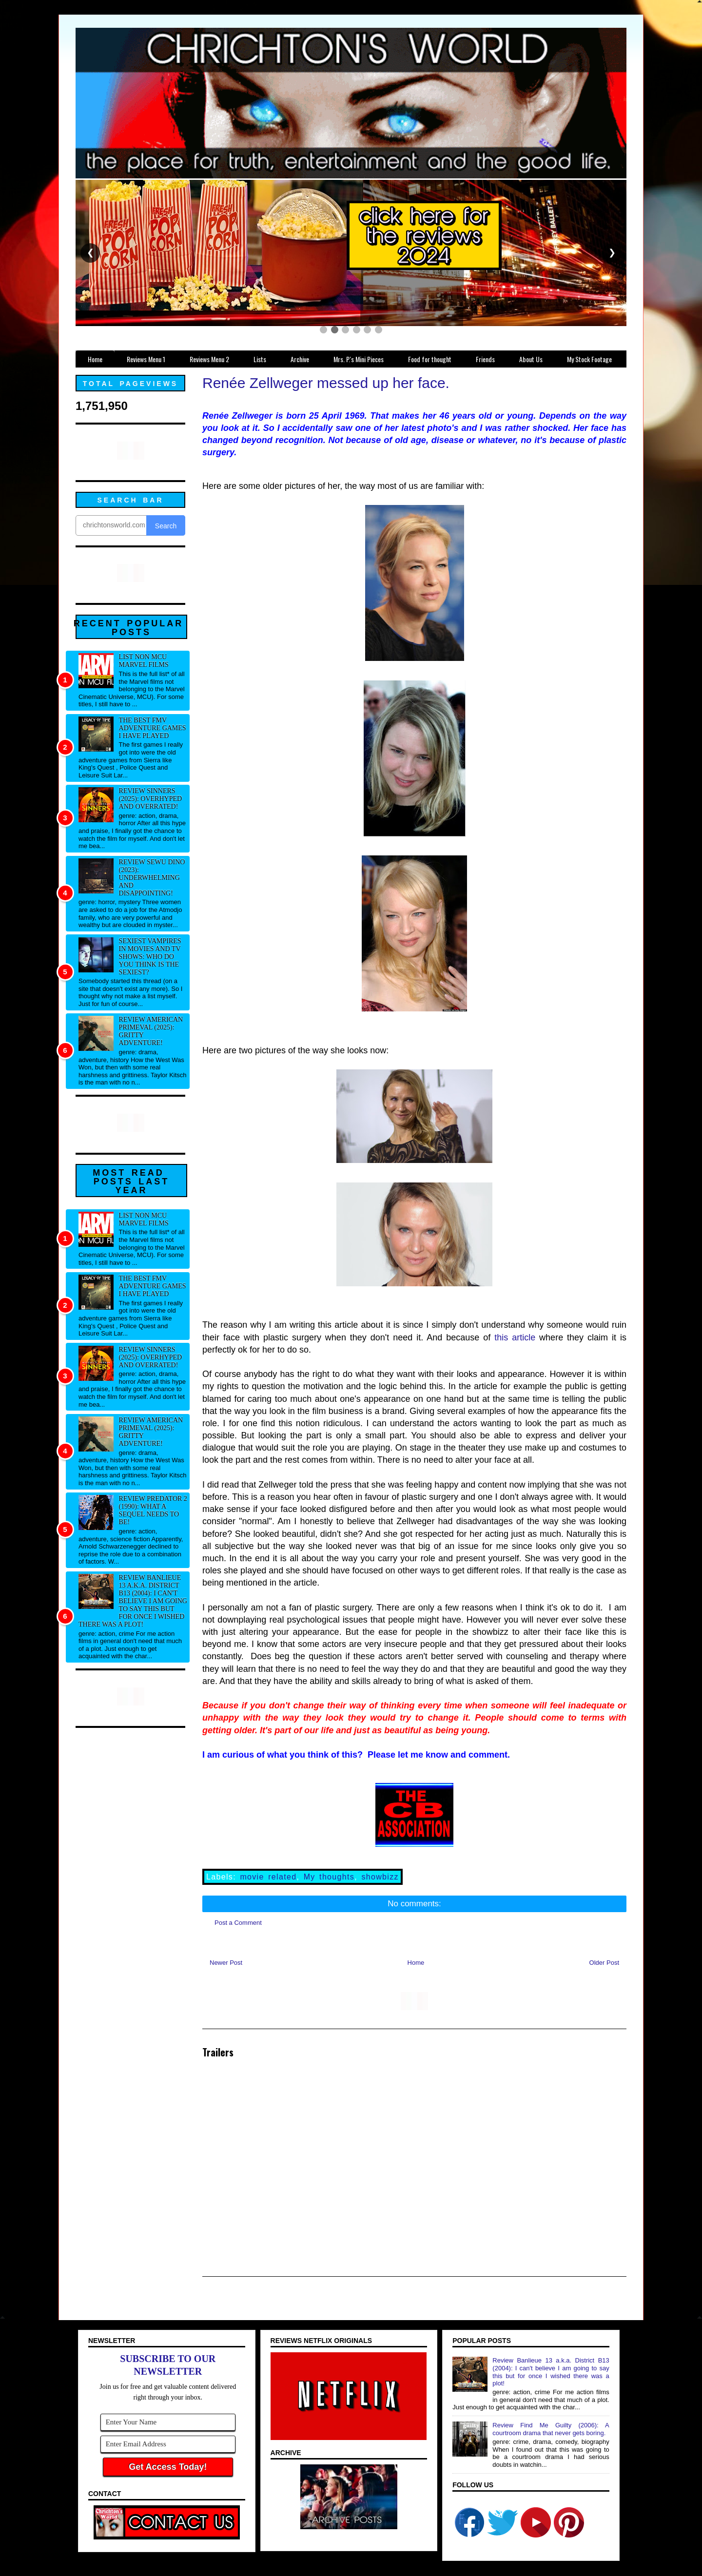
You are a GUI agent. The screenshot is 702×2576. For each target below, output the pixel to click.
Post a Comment (238, 1922)
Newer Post (226, 1962)
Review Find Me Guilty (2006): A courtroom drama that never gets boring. (550, 2429)
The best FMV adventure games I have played (152, 728)
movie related (268, 1877)
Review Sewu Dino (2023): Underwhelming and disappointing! (152, 877)
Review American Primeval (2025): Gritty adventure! (151, 1031)
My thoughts (329, 1877)
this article (514, 1337)
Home (416, 1962)
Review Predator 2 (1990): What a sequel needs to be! (153, 1510)
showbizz (379, 1877)
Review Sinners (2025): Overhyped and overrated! (150, 798)
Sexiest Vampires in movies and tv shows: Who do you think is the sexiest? (150, 956)
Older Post (604, 1962)
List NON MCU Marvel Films (144, 660)
